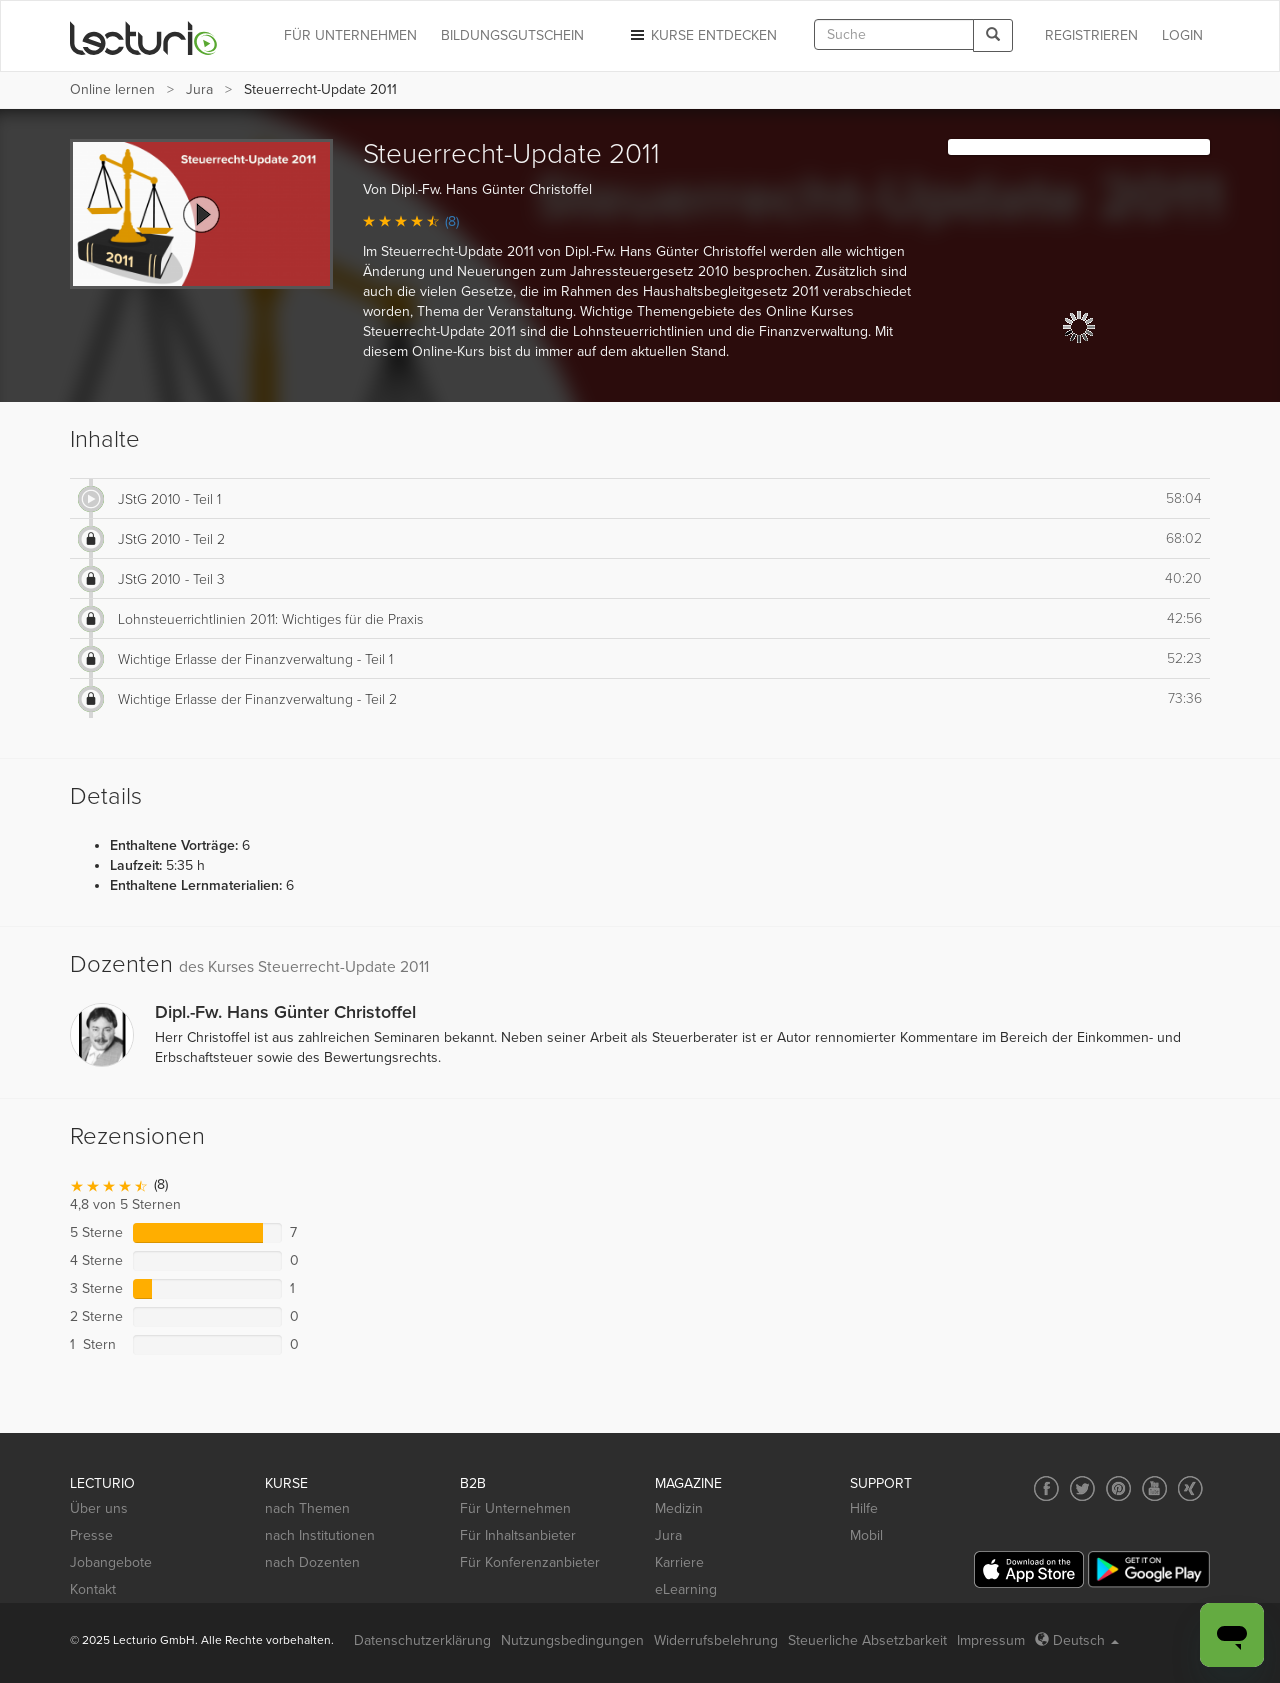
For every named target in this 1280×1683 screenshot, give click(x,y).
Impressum (991, 1640)
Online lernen (112, 89)
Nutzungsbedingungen (572, 1640)
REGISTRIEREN (1091, 35)
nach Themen (307, 1508)
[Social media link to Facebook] (1046, 1488)
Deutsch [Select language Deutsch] (1077, 1640)
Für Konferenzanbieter (530, 1562)
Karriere (679, 1562)
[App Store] (1029, 1569)
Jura (199, 89)
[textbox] (894, 34)
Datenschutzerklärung (422, 1640)
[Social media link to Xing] (1190, 1488)
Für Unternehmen (515, 1508)
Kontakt (93, 1589)
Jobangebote (111, 1562)
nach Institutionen (320, 1535)
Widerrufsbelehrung (716, 1640)
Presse (91, 1535)
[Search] (993, 35)
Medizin (679, 1508)
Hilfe (864, 1508)
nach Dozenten (312, 1562)
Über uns (99, 1508)
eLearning (686, 1589)
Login (1182, 35)
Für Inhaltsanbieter (518, 1535)
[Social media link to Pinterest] (1118, 1488)
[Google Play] (1149, 1569)
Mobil (866, 1535)
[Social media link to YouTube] (1154, 1488)
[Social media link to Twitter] (1082, 1488)
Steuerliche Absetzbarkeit (867, 1640)
